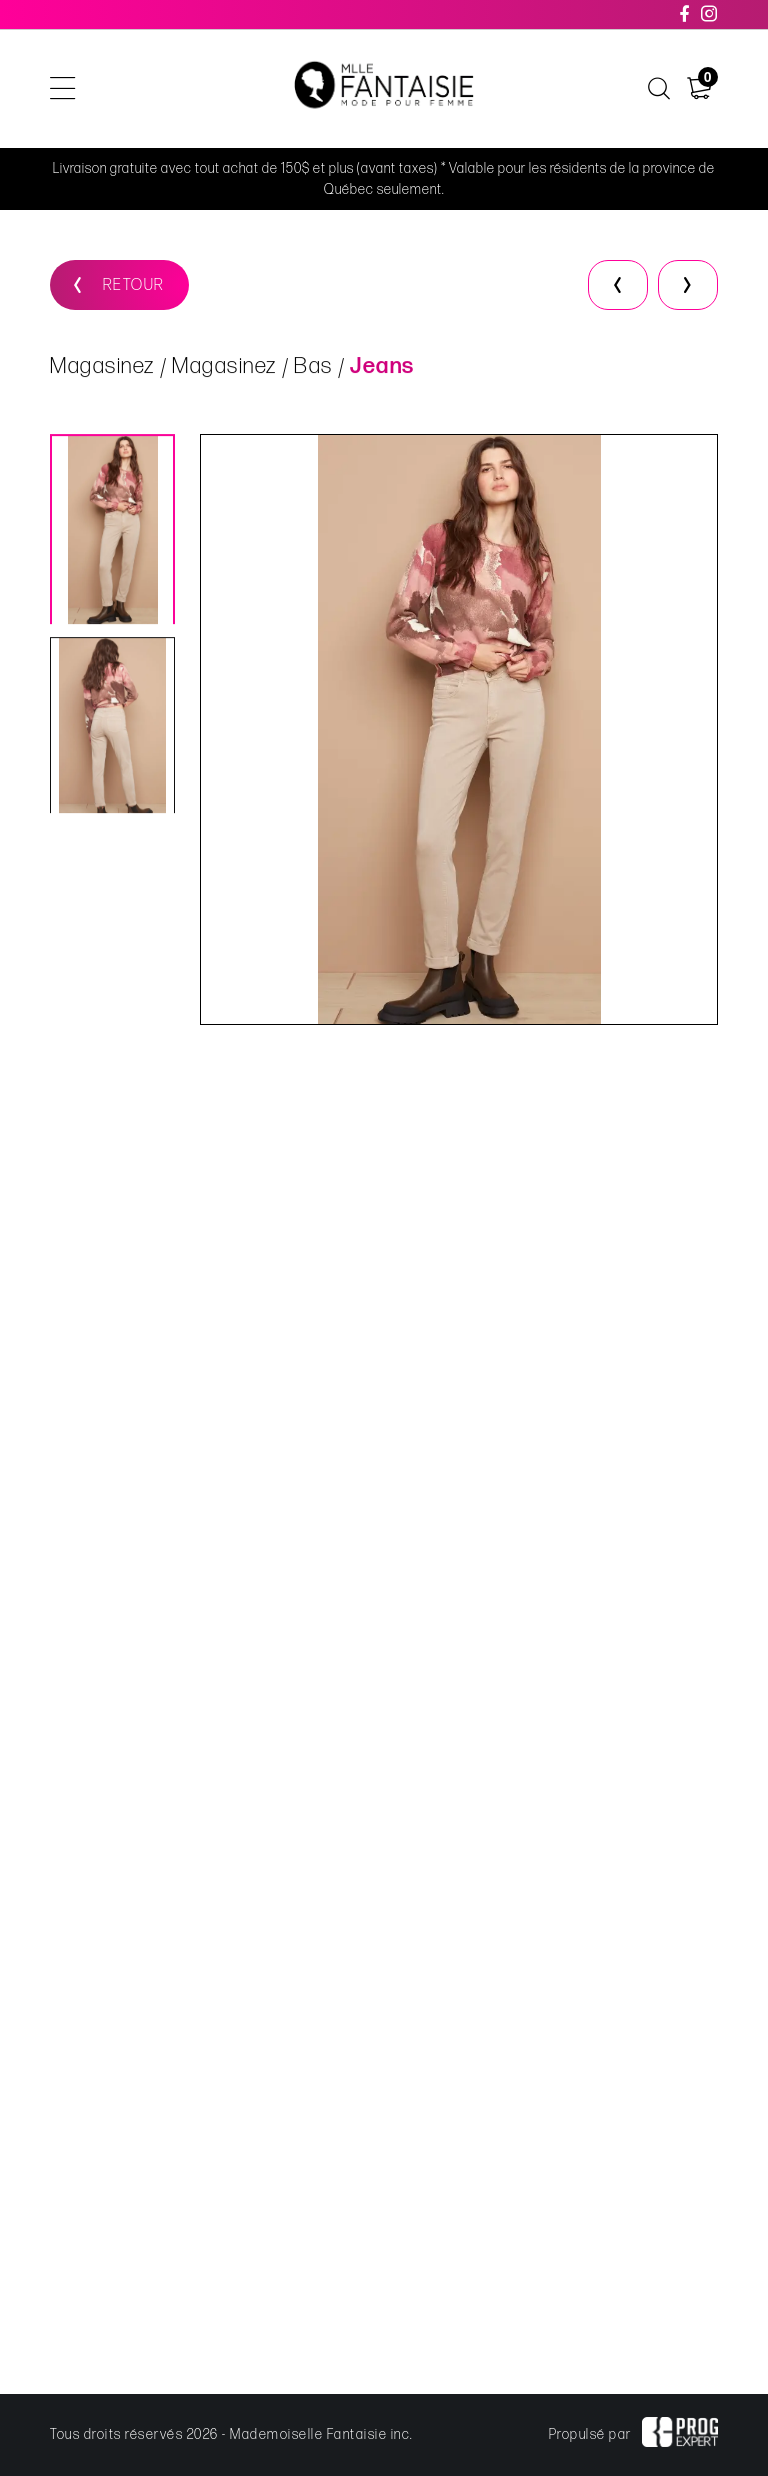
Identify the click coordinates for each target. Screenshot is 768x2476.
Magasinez (102, 368)
